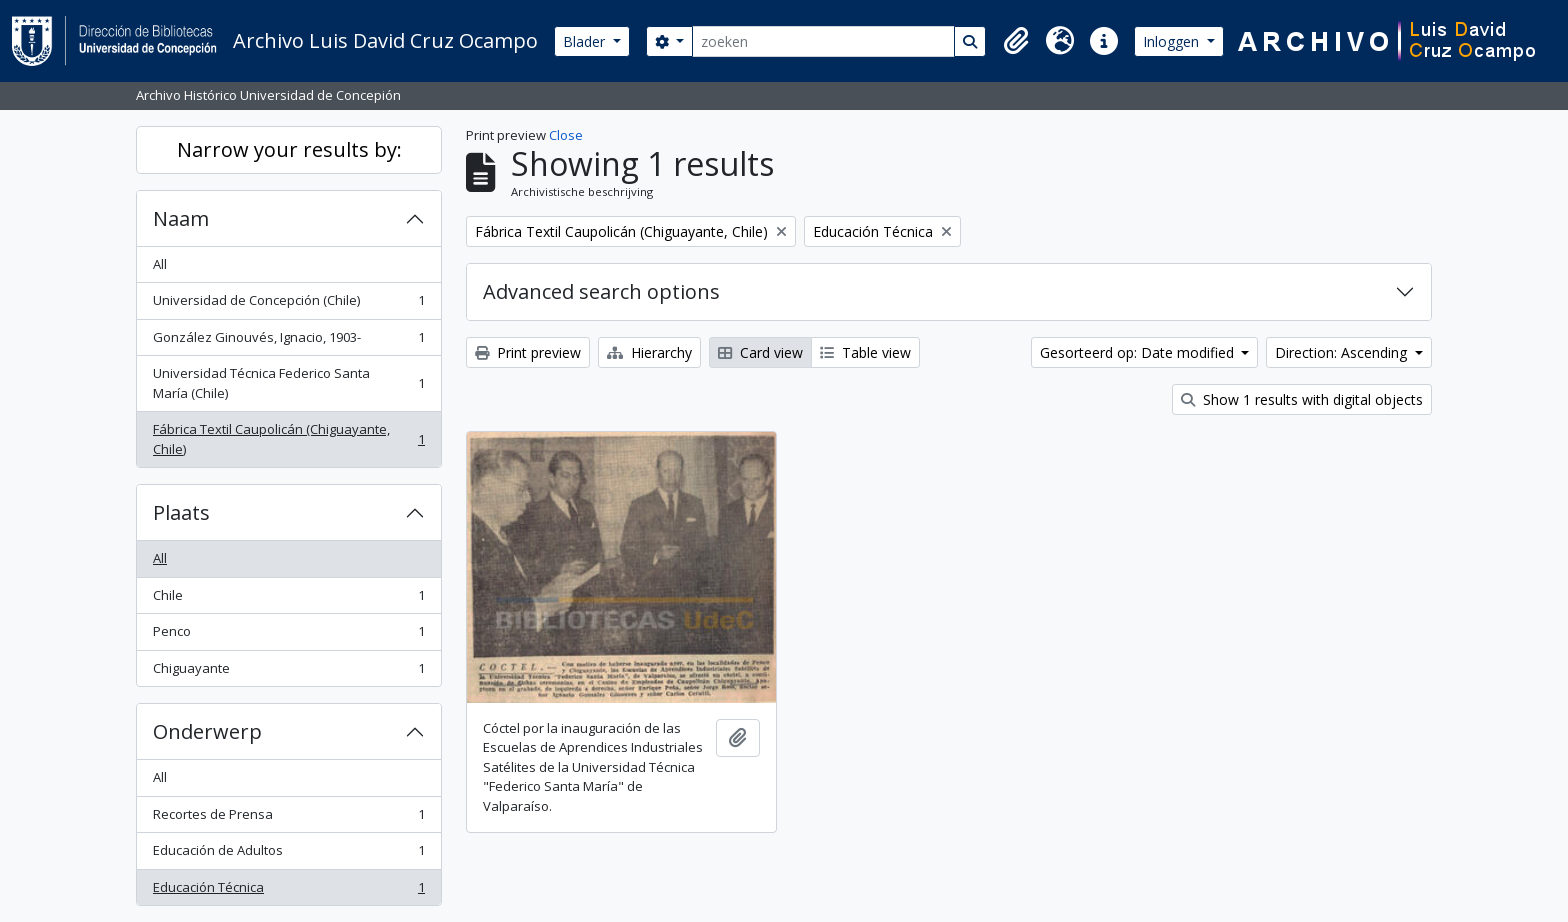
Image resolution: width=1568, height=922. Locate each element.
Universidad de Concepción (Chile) (288, 304)
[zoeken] (823, 41)
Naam (181, 218)
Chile (288, 599)
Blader (586, 41)
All (160, 264)
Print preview (528, 352)
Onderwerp (207, 731)
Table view (865, 352)
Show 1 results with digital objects (1302, 399)
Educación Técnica (288, 891)
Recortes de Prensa (288, 818)
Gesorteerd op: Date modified (1139, 352)
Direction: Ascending (1343, 352)
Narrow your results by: (289, 149)
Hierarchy (649, 352)
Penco (288, 635)
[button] (1016, 41)
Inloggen (1173, 41)
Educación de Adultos (288, 854)
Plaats (181, 512)
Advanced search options (601, 291)
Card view (760, 352)
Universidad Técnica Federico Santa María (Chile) (288, 383)
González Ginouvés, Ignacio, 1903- (288, 341)
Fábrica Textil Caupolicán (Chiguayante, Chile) (288, 439)
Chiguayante (288, 672)
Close (566, 135)
